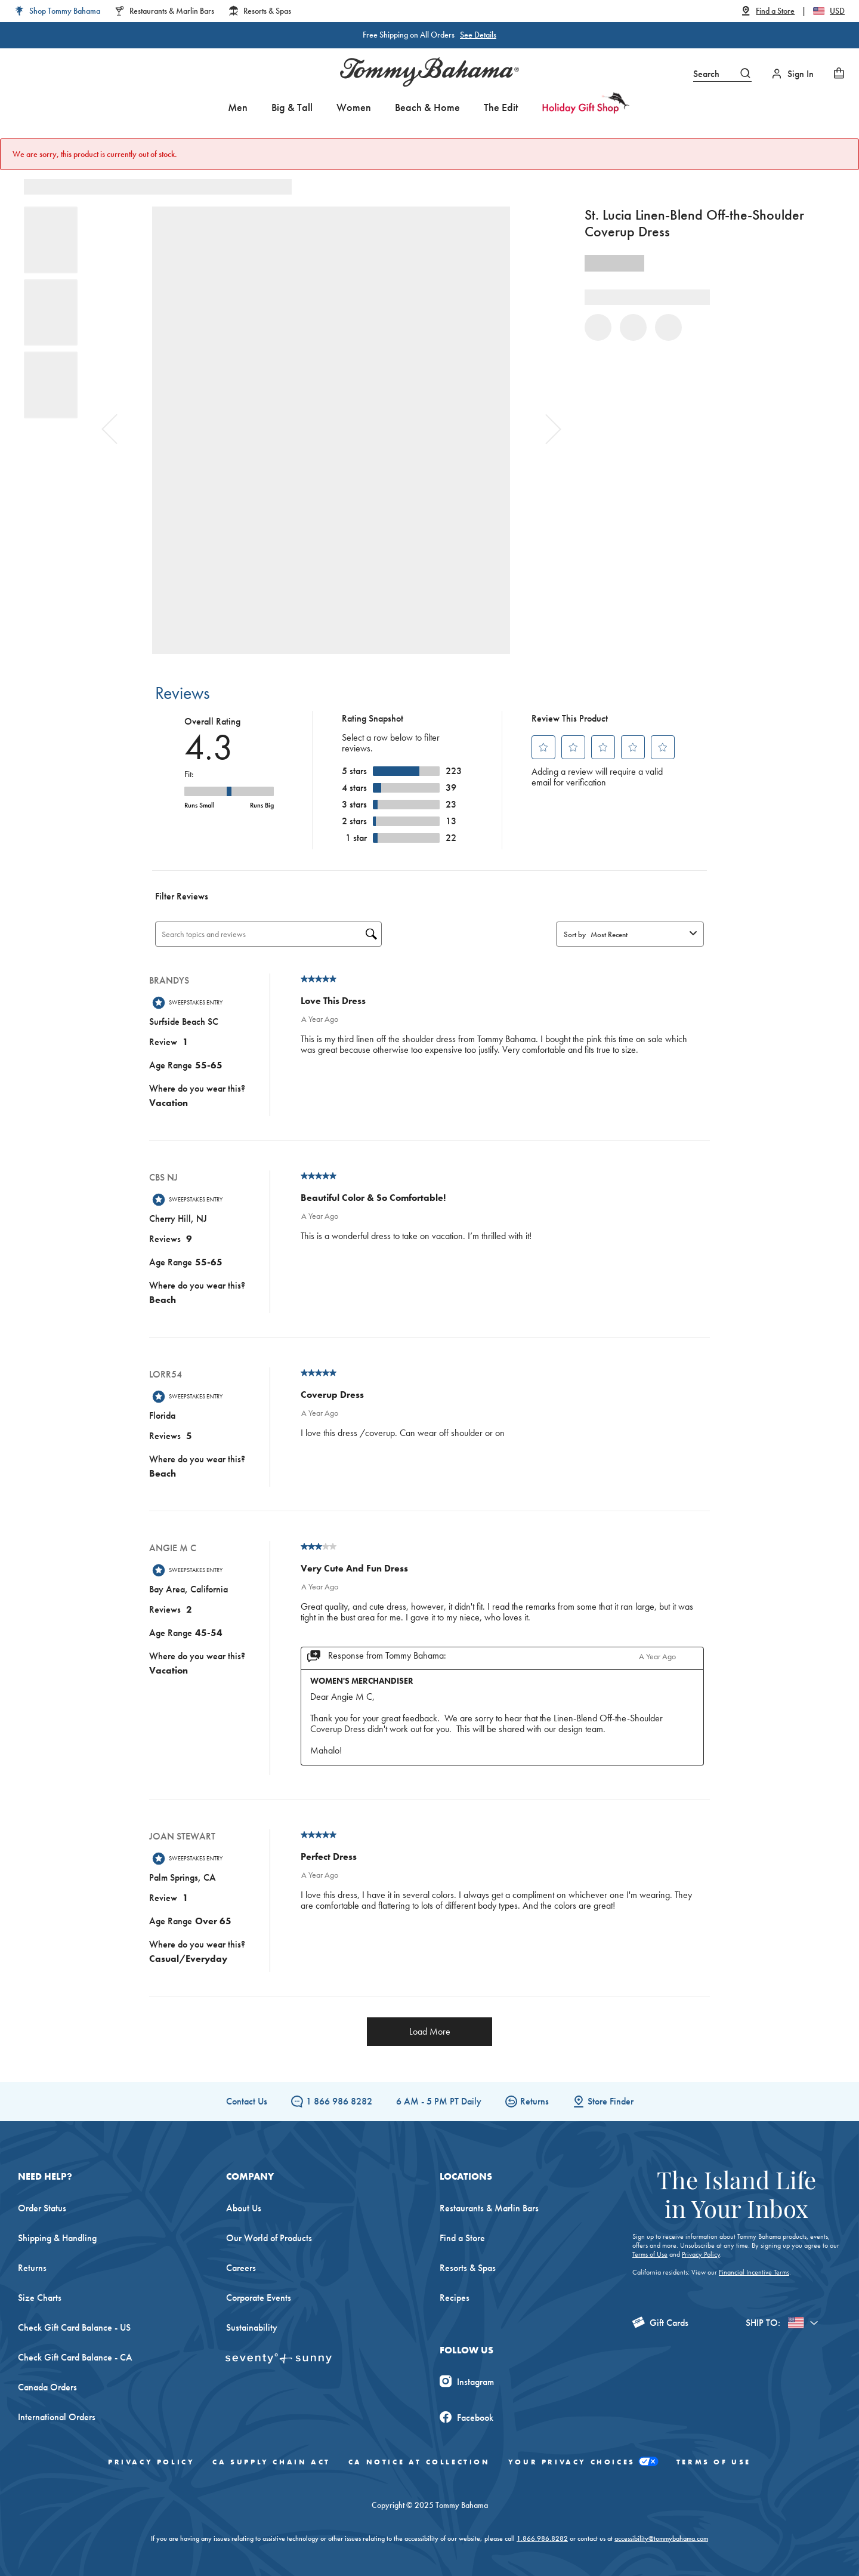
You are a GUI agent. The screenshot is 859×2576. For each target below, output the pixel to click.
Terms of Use (650, 2254)
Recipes (454, 2297)
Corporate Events (258, 2297)
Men (238, 107)
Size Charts (39, 2297)
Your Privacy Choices (583, 2462)
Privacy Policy (701, 2254)
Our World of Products (269, 2238)
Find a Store (462, 2238)
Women (353, 107)
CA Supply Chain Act (271, 2462)
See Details (478, 34)
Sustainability (251, 2327)
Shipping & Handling (57, 2238)
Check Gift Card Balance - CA (75, 2357)
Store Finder (603, 2101)
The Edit (501, 107)
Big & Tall (292, 107)
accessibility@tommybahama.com (661, 2538)
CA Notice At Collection (419, 2462)
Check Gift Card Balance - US (74, 2327)
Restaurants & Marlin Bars (489, 2208)
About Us (243, 2208)
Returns (527, 2101)
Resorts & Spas (468, 2267)
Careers (241, 2267)
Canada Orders (47, 2387)
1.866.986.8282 (542, 2538)
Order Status (42, 2208)
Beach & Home (427, 107)
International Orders (56, 2417)
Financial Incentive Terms (754, 2272)
